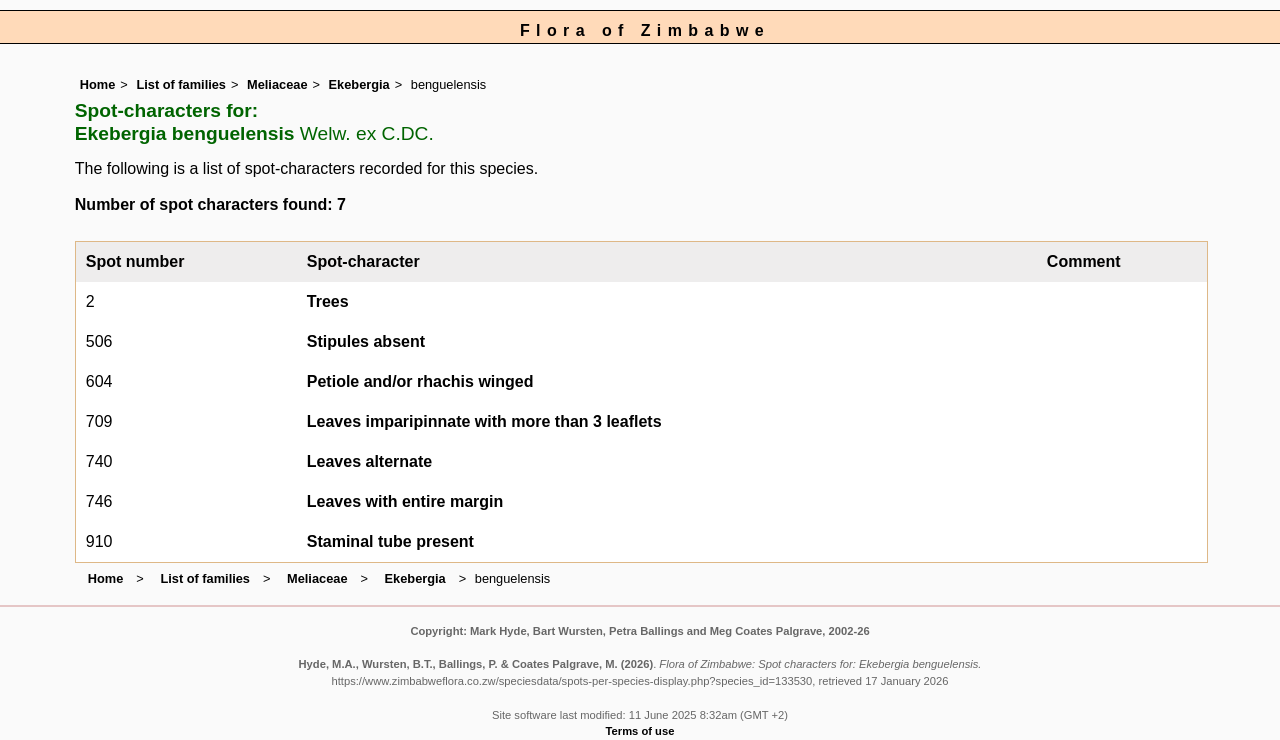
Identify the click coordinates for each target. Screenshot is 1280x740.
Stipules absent (366, 341)
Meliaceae (277, 84)
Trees (328, 301)
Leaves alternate (369, 461)
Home (98, 84)
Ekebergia (359, 84)
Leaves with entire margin (405, 501)
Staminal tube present (390, 541)
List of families (181, 84)
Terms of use (640, 731)
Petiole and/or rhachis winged (420, 381)
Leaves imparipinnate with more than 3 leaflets (484, 421)
